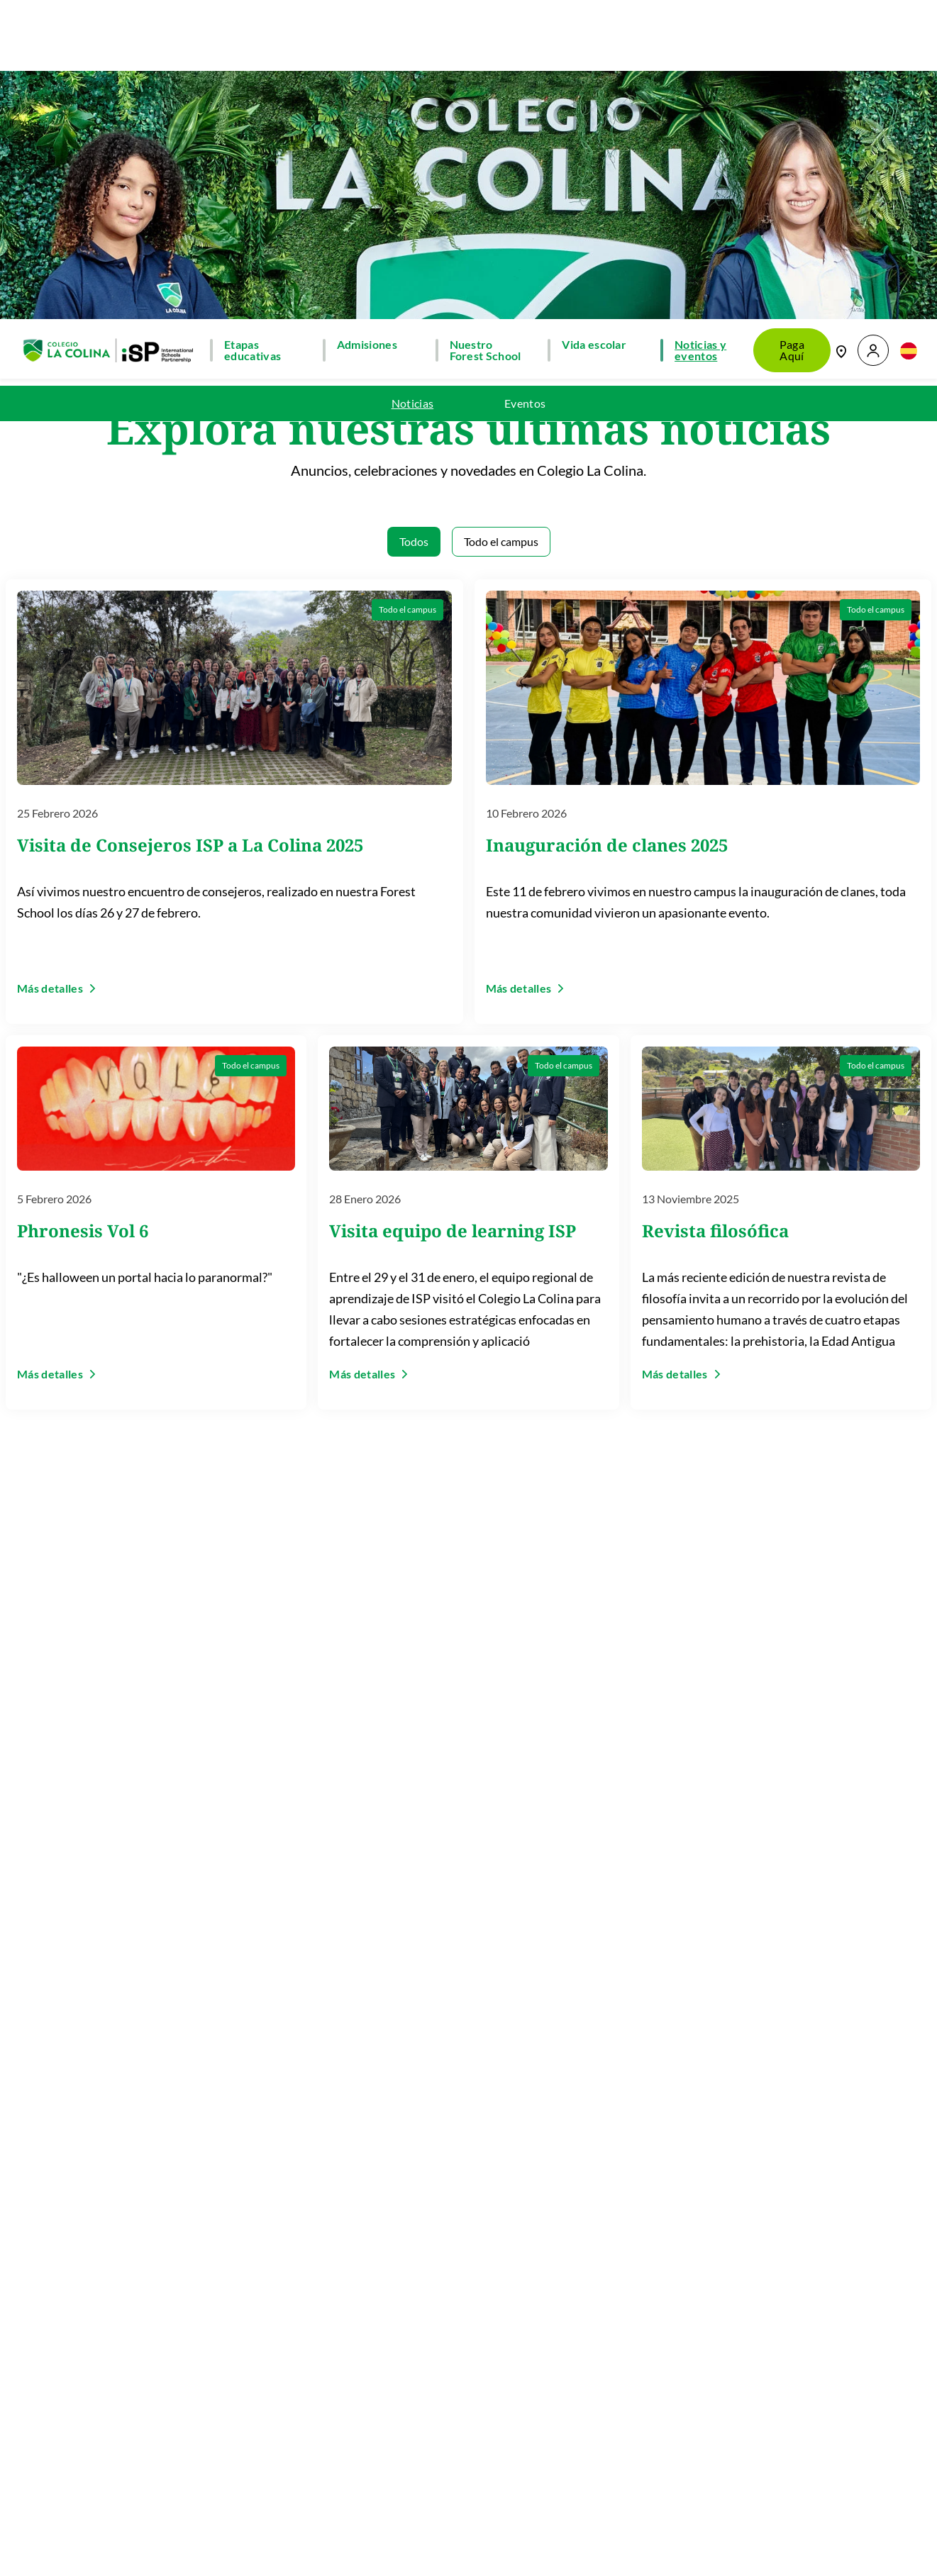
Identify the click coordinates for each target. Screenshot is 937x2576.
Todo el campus (501, 219)
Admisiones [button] (367, 22)
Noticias (413, 81)
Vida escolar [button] (594, 22)
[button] (873, 28)
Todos (413, 219)
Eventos (524, 81)
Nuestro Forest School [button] (485, 28)
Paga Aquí (792, 28)
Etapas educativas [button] (252, 28)
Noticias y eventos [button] (700, 28)
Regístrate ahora (622, 2507)
